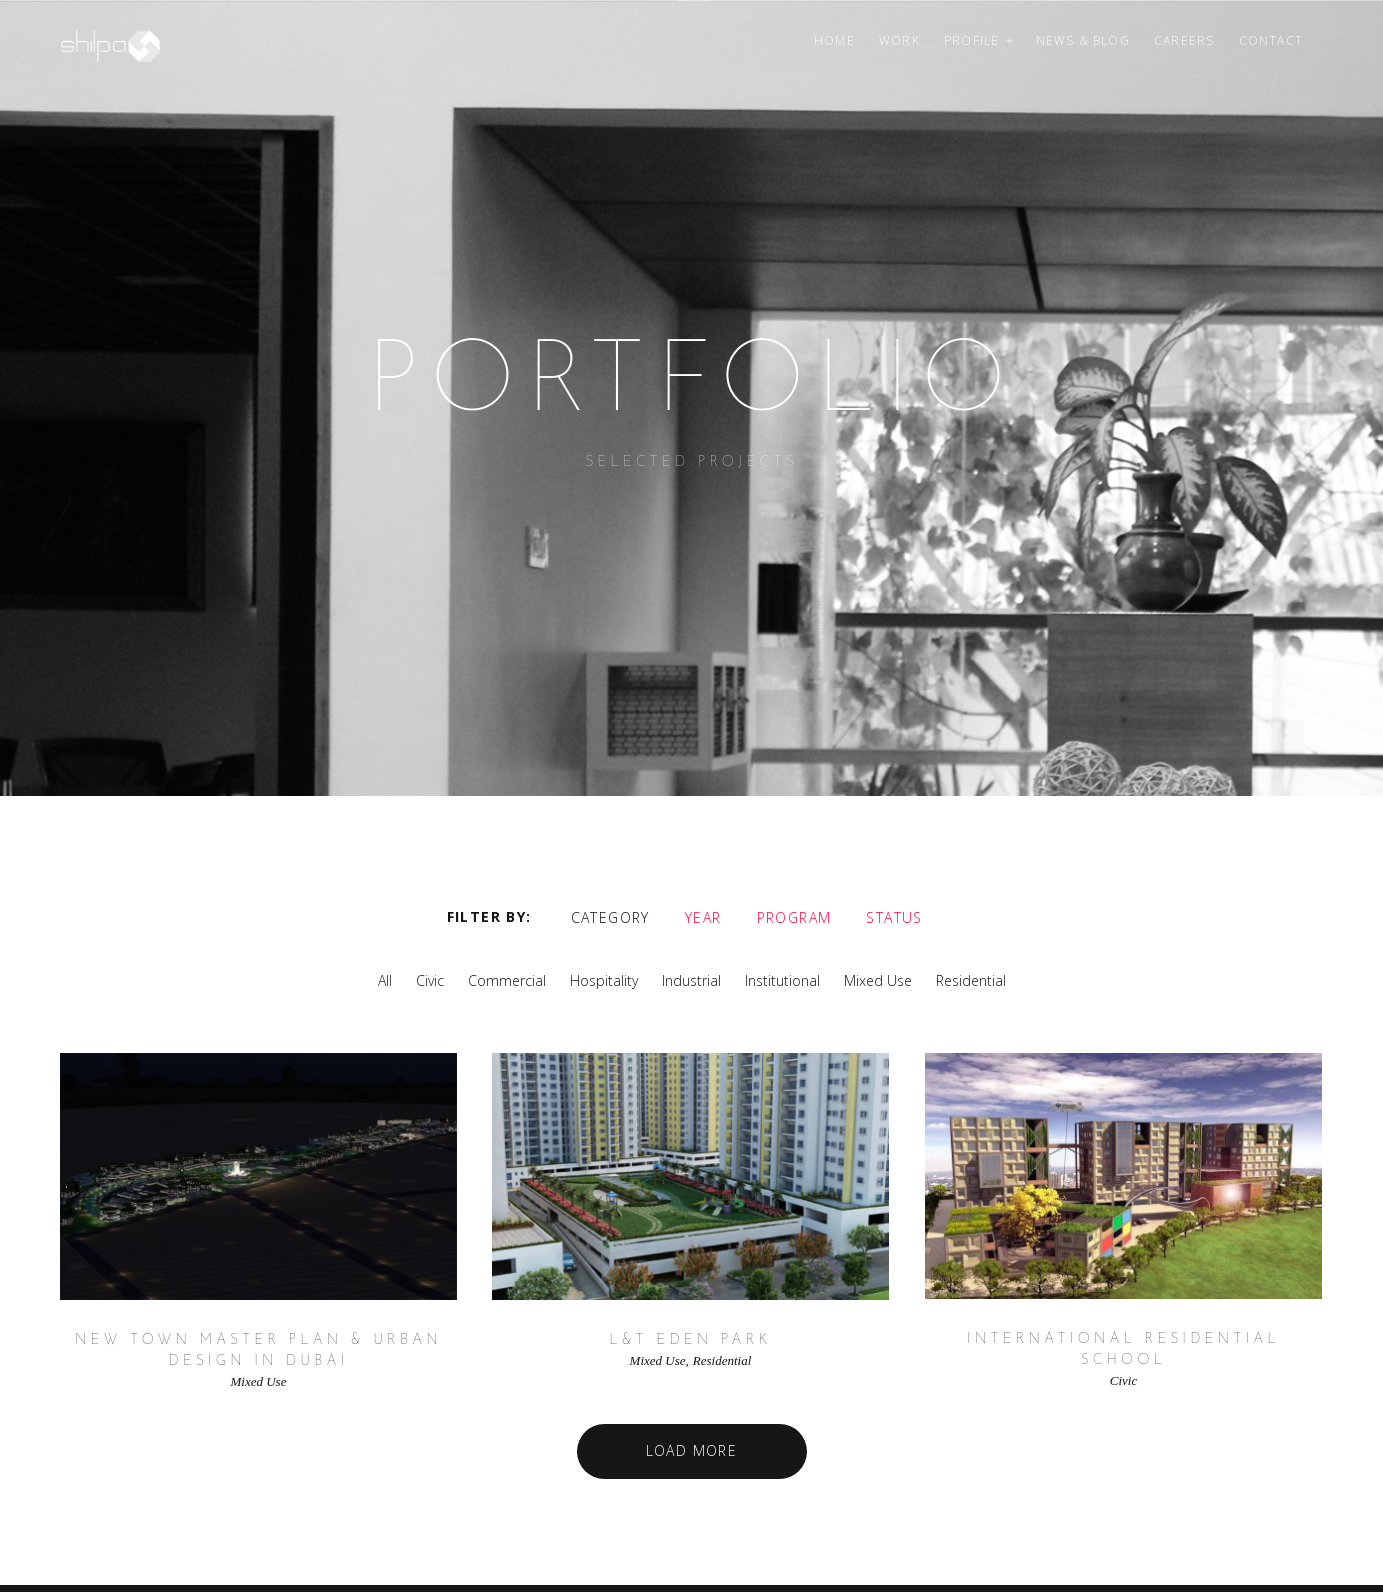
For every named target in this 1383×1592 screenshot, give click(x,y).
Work (899, 40)
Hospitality (604, 980)
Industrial (691, 980)
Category (610, 916)
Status (894, 916)
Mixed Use (878, 980)
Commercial (507, 980)
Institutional (782, 980)
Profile (971, 40)
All (385, 980)
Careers (1184, 40)
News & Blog (1083, 40)
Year (703, 916)
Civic (430, 980)
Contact (1271, 40)
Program (794, 916)
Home (834, 40)
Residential (971, 980)
